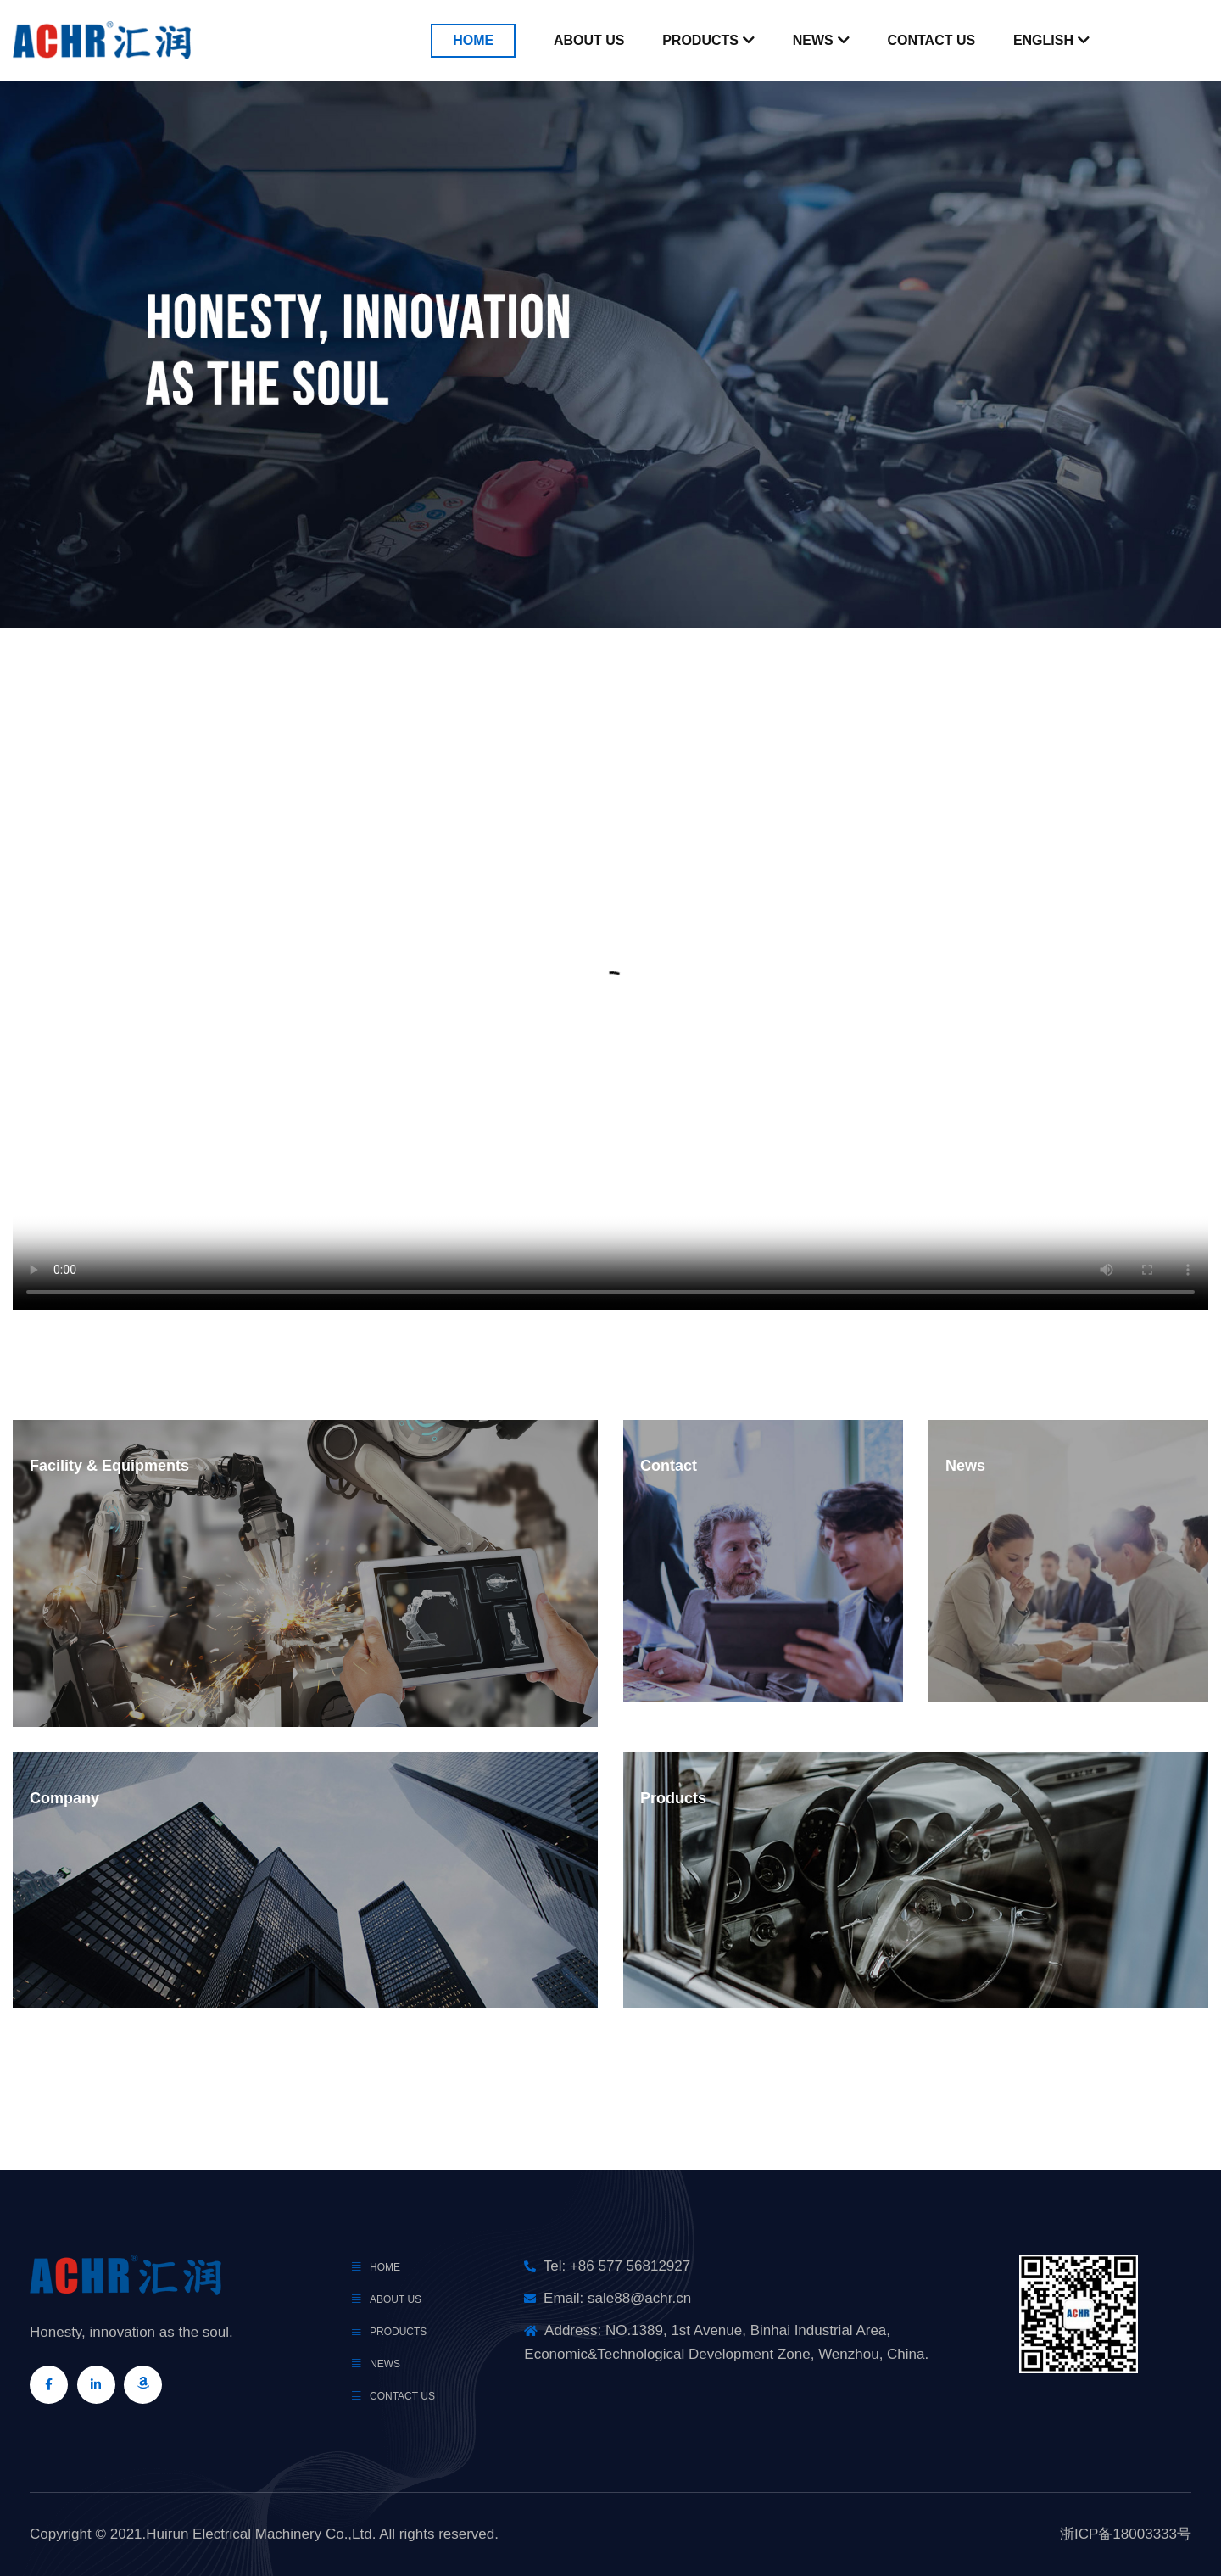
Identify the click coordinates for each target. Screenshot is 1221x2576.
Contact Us (931, 40)
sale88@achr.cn (639, 2298)
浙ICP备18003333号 (1125, 2534)
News (813, 40)
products (398, 2332)
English (1043, 40)
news (385, 2364)
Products (700, 40)
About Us (589, 40)
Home (473, 40)
